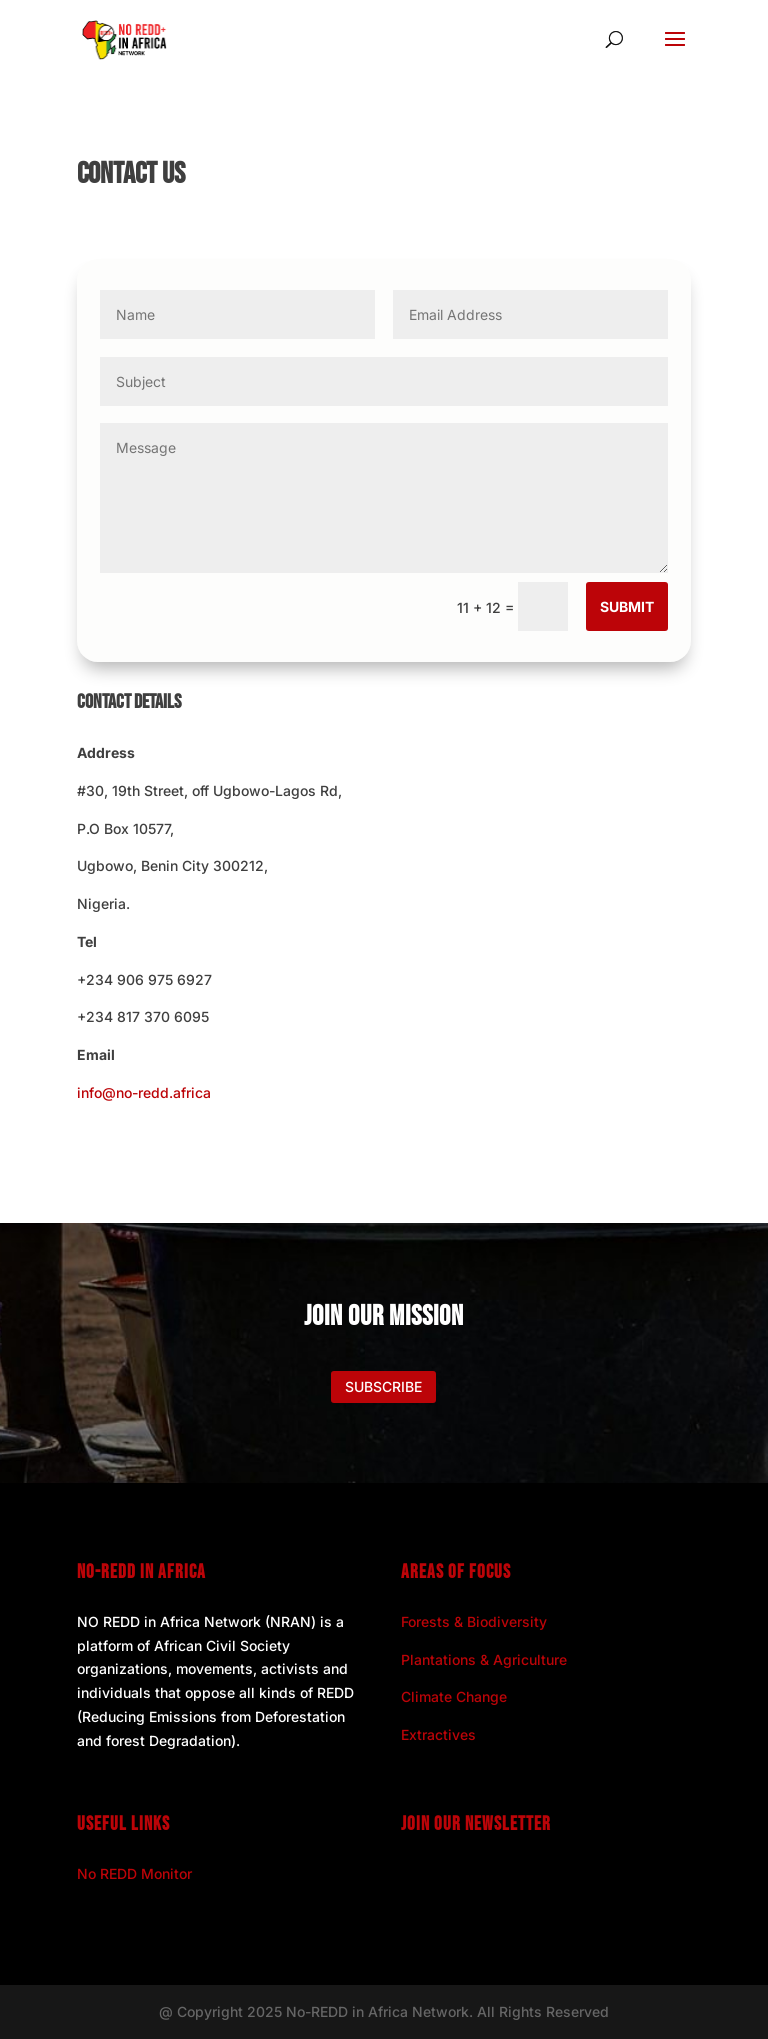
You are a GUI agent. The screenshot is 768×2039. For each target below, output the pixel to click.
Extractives (438, 1734)
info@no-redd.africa (144, 1092)
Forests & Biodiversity (474, 1621)
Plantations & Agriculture (484, 1659)
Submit (627, 606)
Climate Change (454, 1696)
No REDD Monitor (134, 1873)
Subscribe (383, 1386)
